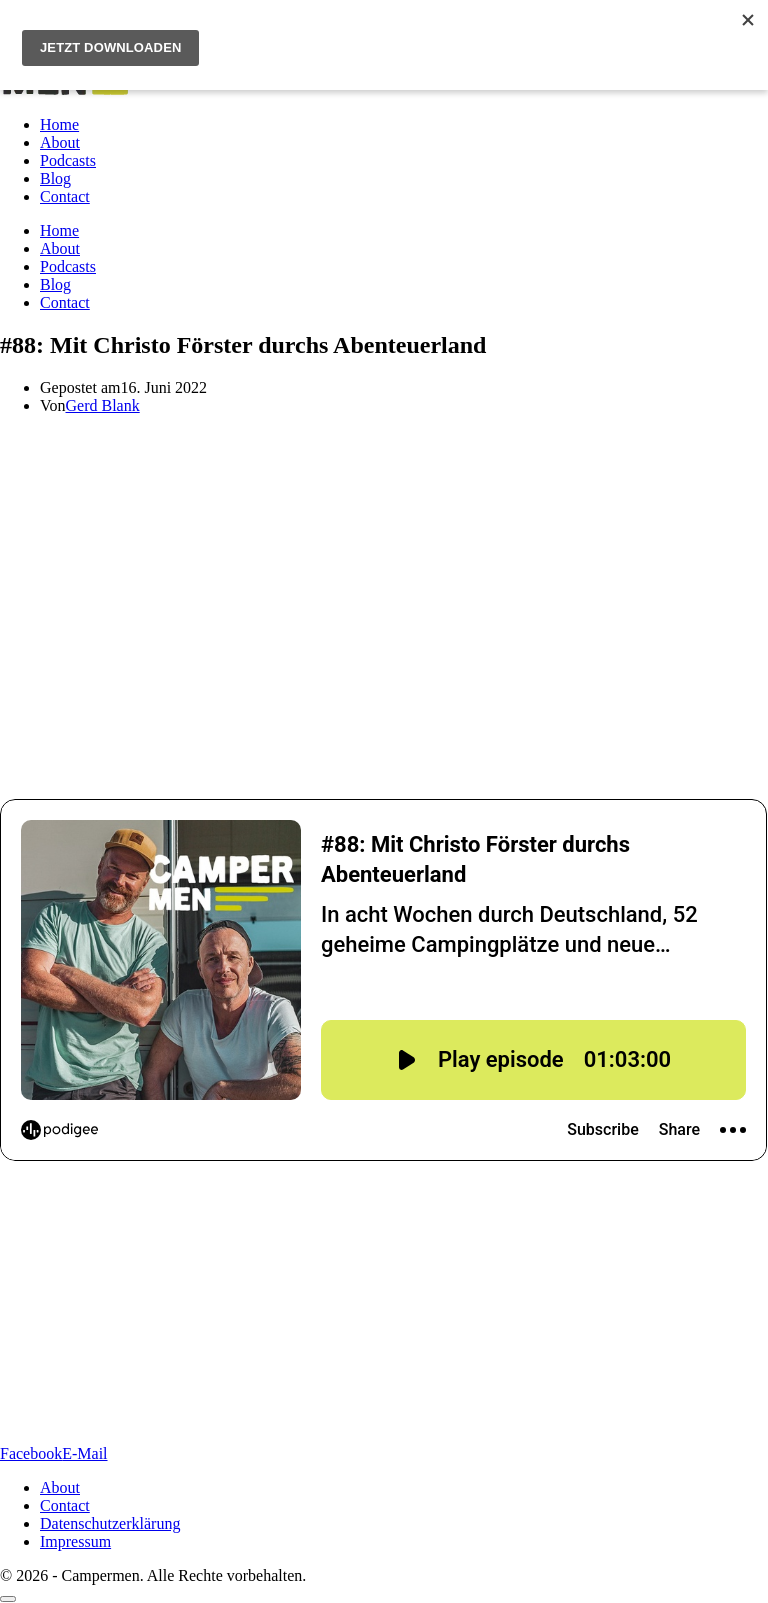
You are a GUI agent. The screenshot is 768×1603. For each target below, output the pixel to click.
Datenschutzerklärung (110, 1523)
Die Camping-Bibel (399, 649)
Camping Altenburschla (461, 703)
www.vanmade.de (253, 1333)
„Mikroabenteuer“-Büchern (658, 543)
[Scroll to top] (8, 1599)
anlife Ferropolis (377, 473)
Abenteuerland (360, 615)
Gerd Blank (103, 405)
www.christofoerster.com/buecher (283, 1261)
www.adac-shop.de (232, 1297)
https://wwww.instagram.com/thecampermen (338, 1367)
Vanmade (258, 737)
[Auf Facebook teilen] (31, 1453)
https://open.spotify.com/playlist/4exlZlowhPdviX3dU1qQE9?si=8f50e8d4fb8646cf (269, 1419)
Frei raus (364, 543)
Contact (65, 196)
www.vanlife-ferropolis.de (208, 1207)
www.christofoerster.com (185, 1225)
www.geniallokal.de (330, 1279)
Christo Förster (48, 543)
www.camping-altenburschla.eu (261, 1315)
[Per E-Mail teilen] (84, 1453)
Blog (55, 178)
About (60, 142)
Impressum (75, 1541)
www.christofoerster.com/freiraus (240, 1243)
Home (59, 124)
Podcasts (68, 160)
